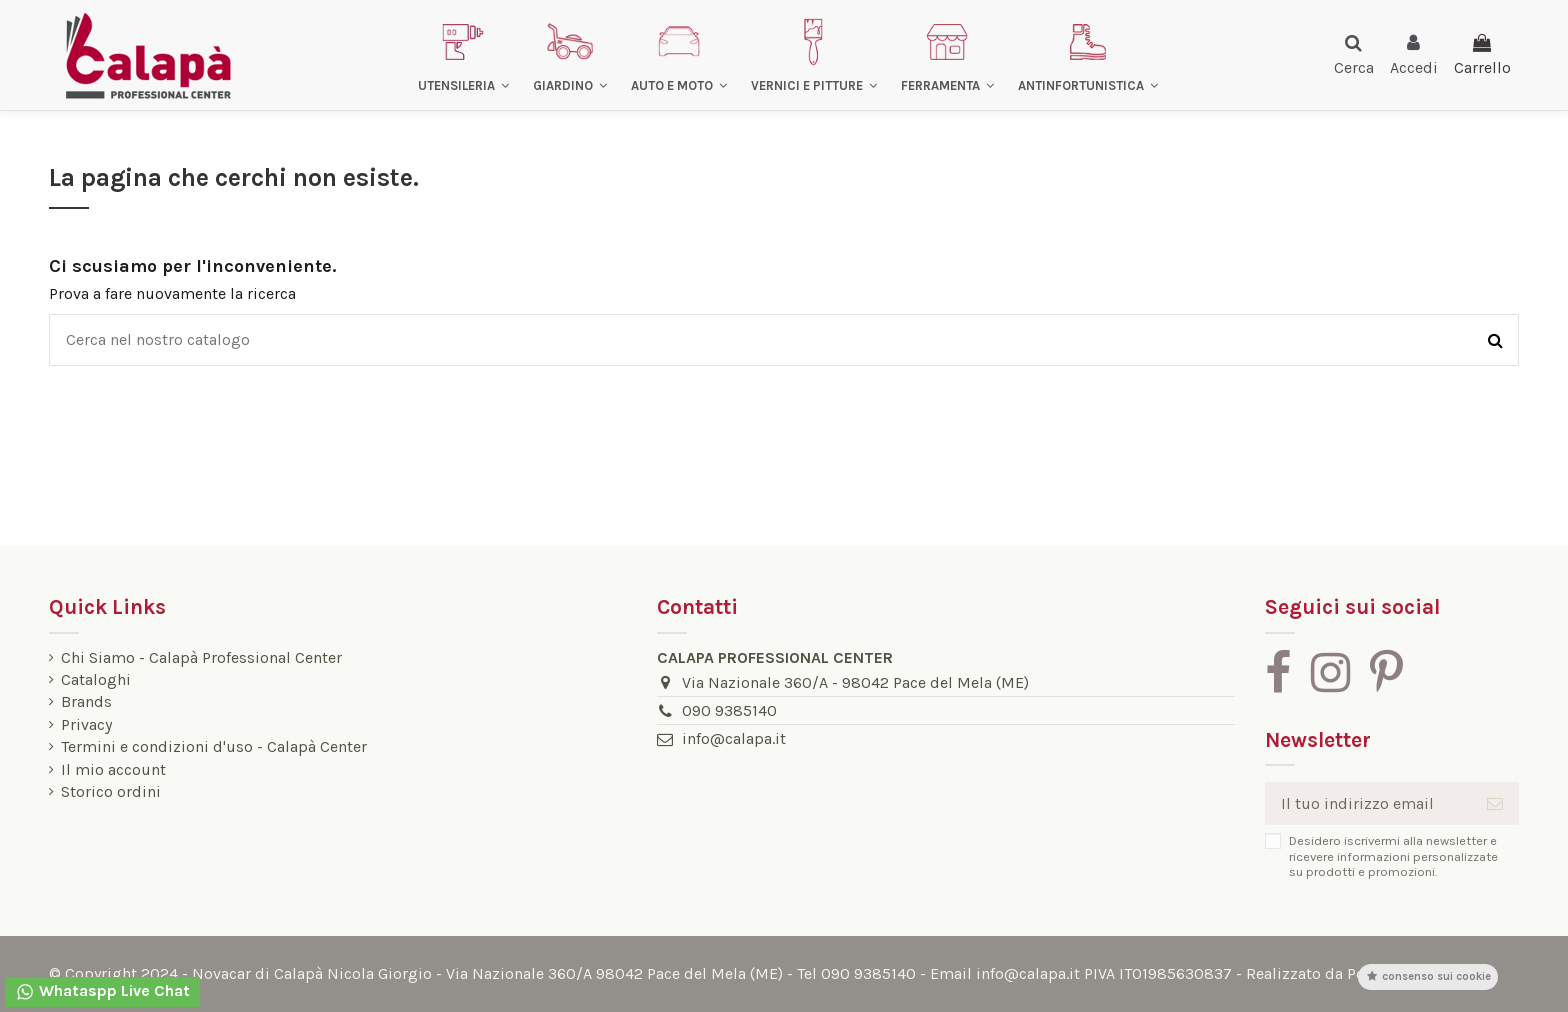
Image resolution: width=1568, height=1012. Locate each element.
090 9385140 (729, 710)
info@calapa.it (734, 738)
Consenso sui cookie (1428, 976)
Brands (86, 702)
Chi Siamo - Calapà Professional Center (201, 658)
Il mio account (113, 770)
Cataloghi (96, 680)
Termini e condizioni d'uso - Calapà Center (214, 747)
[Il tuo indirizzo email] (1368, 803)
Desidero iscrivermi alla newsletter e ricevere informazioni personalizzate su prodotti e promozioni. (1393, 856)
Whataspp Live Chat (102, 991)
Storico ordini (111, 792)
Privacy (86, 725)
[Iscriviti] (1495, 803)
